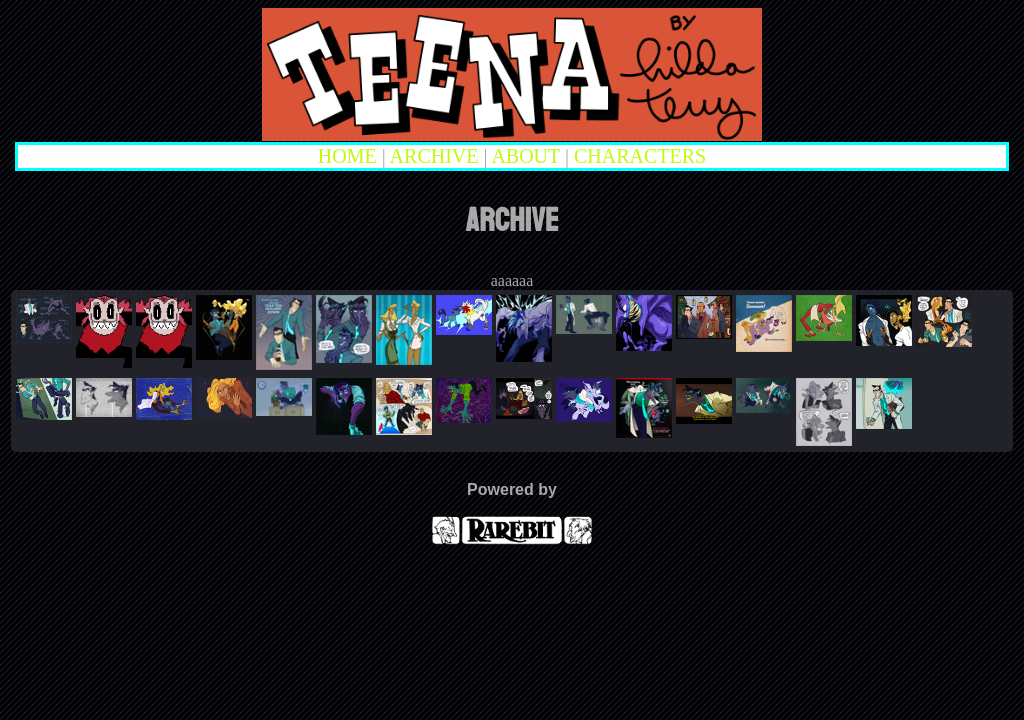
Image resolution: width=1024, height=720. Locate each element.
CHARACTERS (640, 156)
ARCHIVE (434, 156)
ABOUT (525, 156)
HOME (347, 156)
